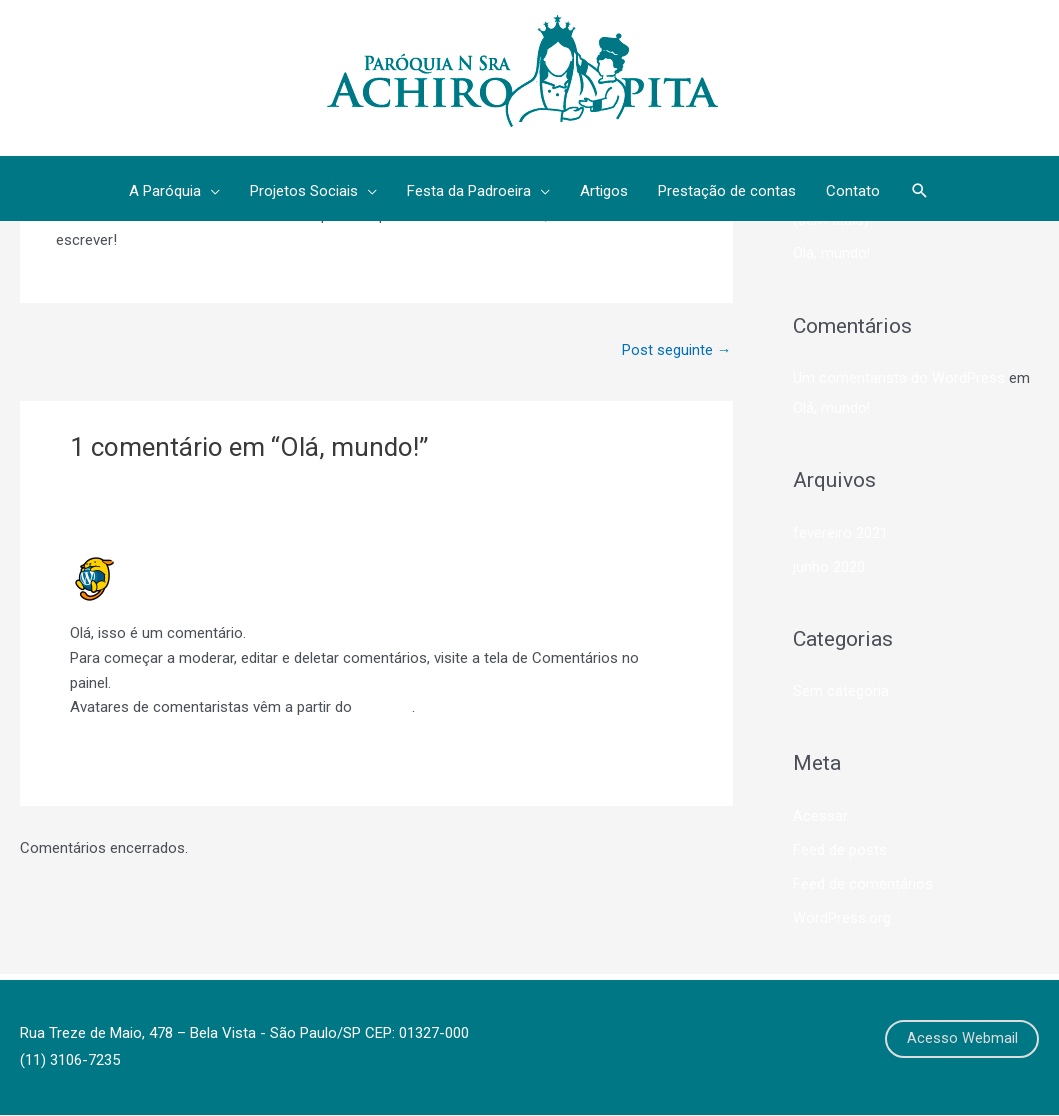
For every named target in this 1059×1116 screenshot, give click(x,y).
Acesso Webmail (961, 1039)
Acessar (820, 816)
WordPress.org (842, 917)
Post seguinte (676, 350)
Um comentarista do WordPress (248, 565)
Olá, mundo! (832, 254)
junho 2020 (829, 567)
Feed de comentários (863, 883)
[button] (920, 192)
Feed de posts (840, 850)
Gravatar (383, 708)
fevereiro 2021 (840, 533)
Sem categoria (841, 691)
